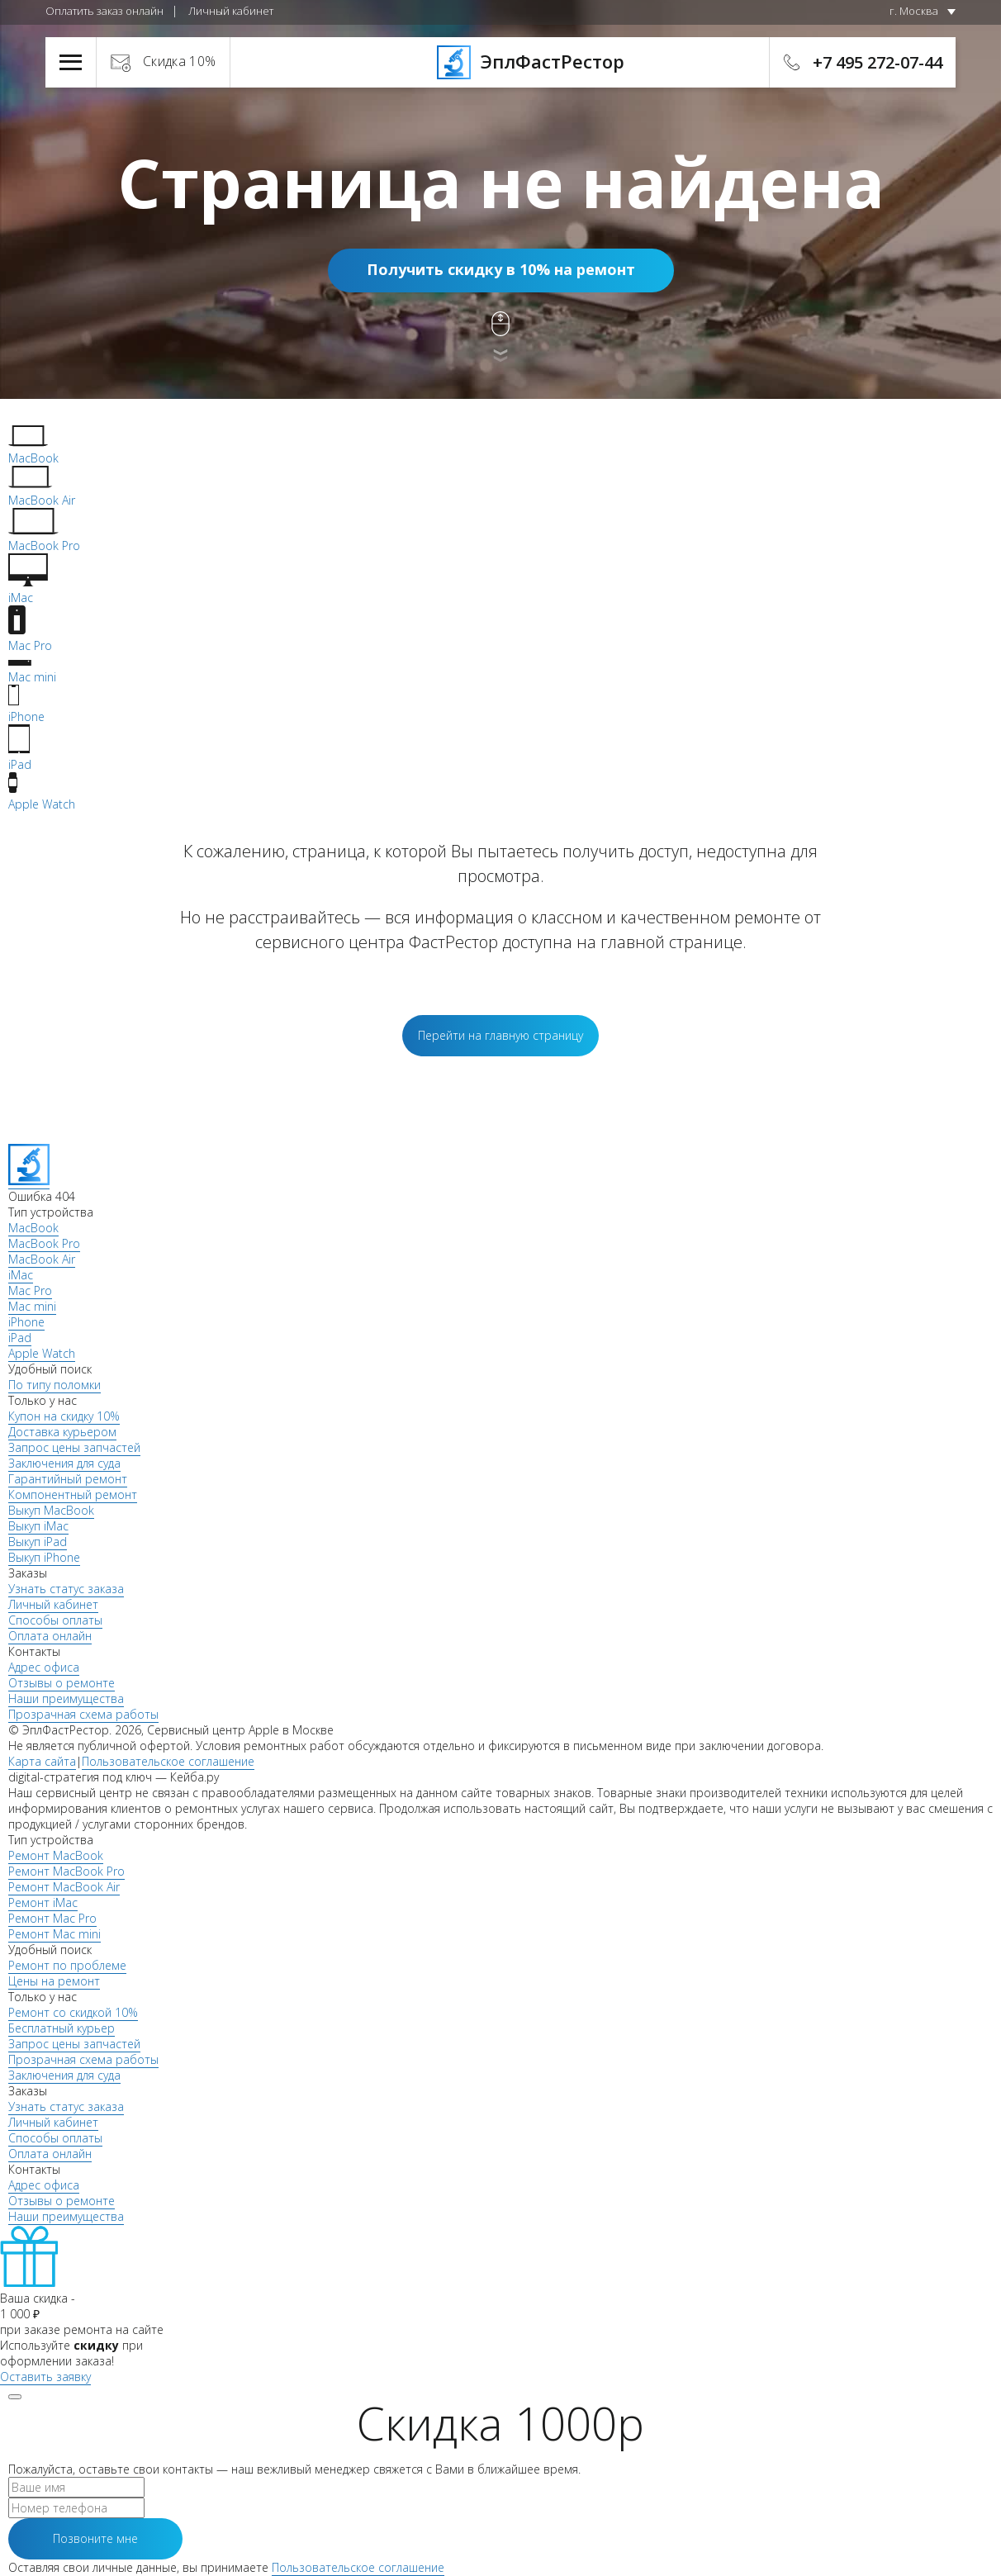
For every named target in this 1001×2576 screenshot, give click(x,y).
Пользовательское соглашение (168, 1761)
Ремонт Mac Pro (52, 1918)
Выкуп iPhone (44, 1557)
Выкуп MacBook (51, 1510)
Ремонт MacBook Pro (66, 1871)
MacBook (33, 1228)
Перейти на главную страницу (500, 1035)
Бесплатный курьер (61, 2028)
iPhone (26, 1322)
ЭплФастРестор (500, 61)
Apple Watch (41, 1353)
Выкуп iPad (37, 1541)
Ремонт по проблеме (67, 1965)
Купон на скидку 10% (64, 1416)
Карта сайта (42, 1761)
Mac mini (32, 1306)
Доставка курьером (62, 1432)
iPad (19, 1337)
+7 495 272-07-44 (877, 62)
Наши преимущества (66, 1698)
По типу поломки (54, 1384)
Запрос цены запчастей (74, 1447)
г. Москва (914, 10)
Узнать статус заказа (66, 1588)
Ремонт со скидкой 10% (73, 2012)
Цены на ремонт (54, 1981)
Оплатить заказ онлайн (104, 10)
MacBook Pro (44, 1243)
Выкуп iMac (38, 1526)
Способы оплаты (55, 1620)
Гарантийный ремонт (67, 1479)
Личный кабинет (230, 10)
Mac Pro (30, 1290)
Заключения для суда (64, 1463)
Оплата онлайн (50, 1636)
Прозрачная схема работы (83, 1714)
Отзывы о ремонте (61, 1683)
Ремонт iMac (43, 1902)
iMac (20, 1275)
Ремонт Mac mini (54, 1934)
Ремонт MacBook (55, 1855)
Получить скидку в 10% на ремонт (501, 269)
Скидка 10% (179, 61)
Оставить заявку (45, 2376)
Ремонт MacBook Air (64, 1887)
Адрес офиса (43, 1667)
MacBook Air (41, 1259)
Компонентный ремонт (72, 1494)
